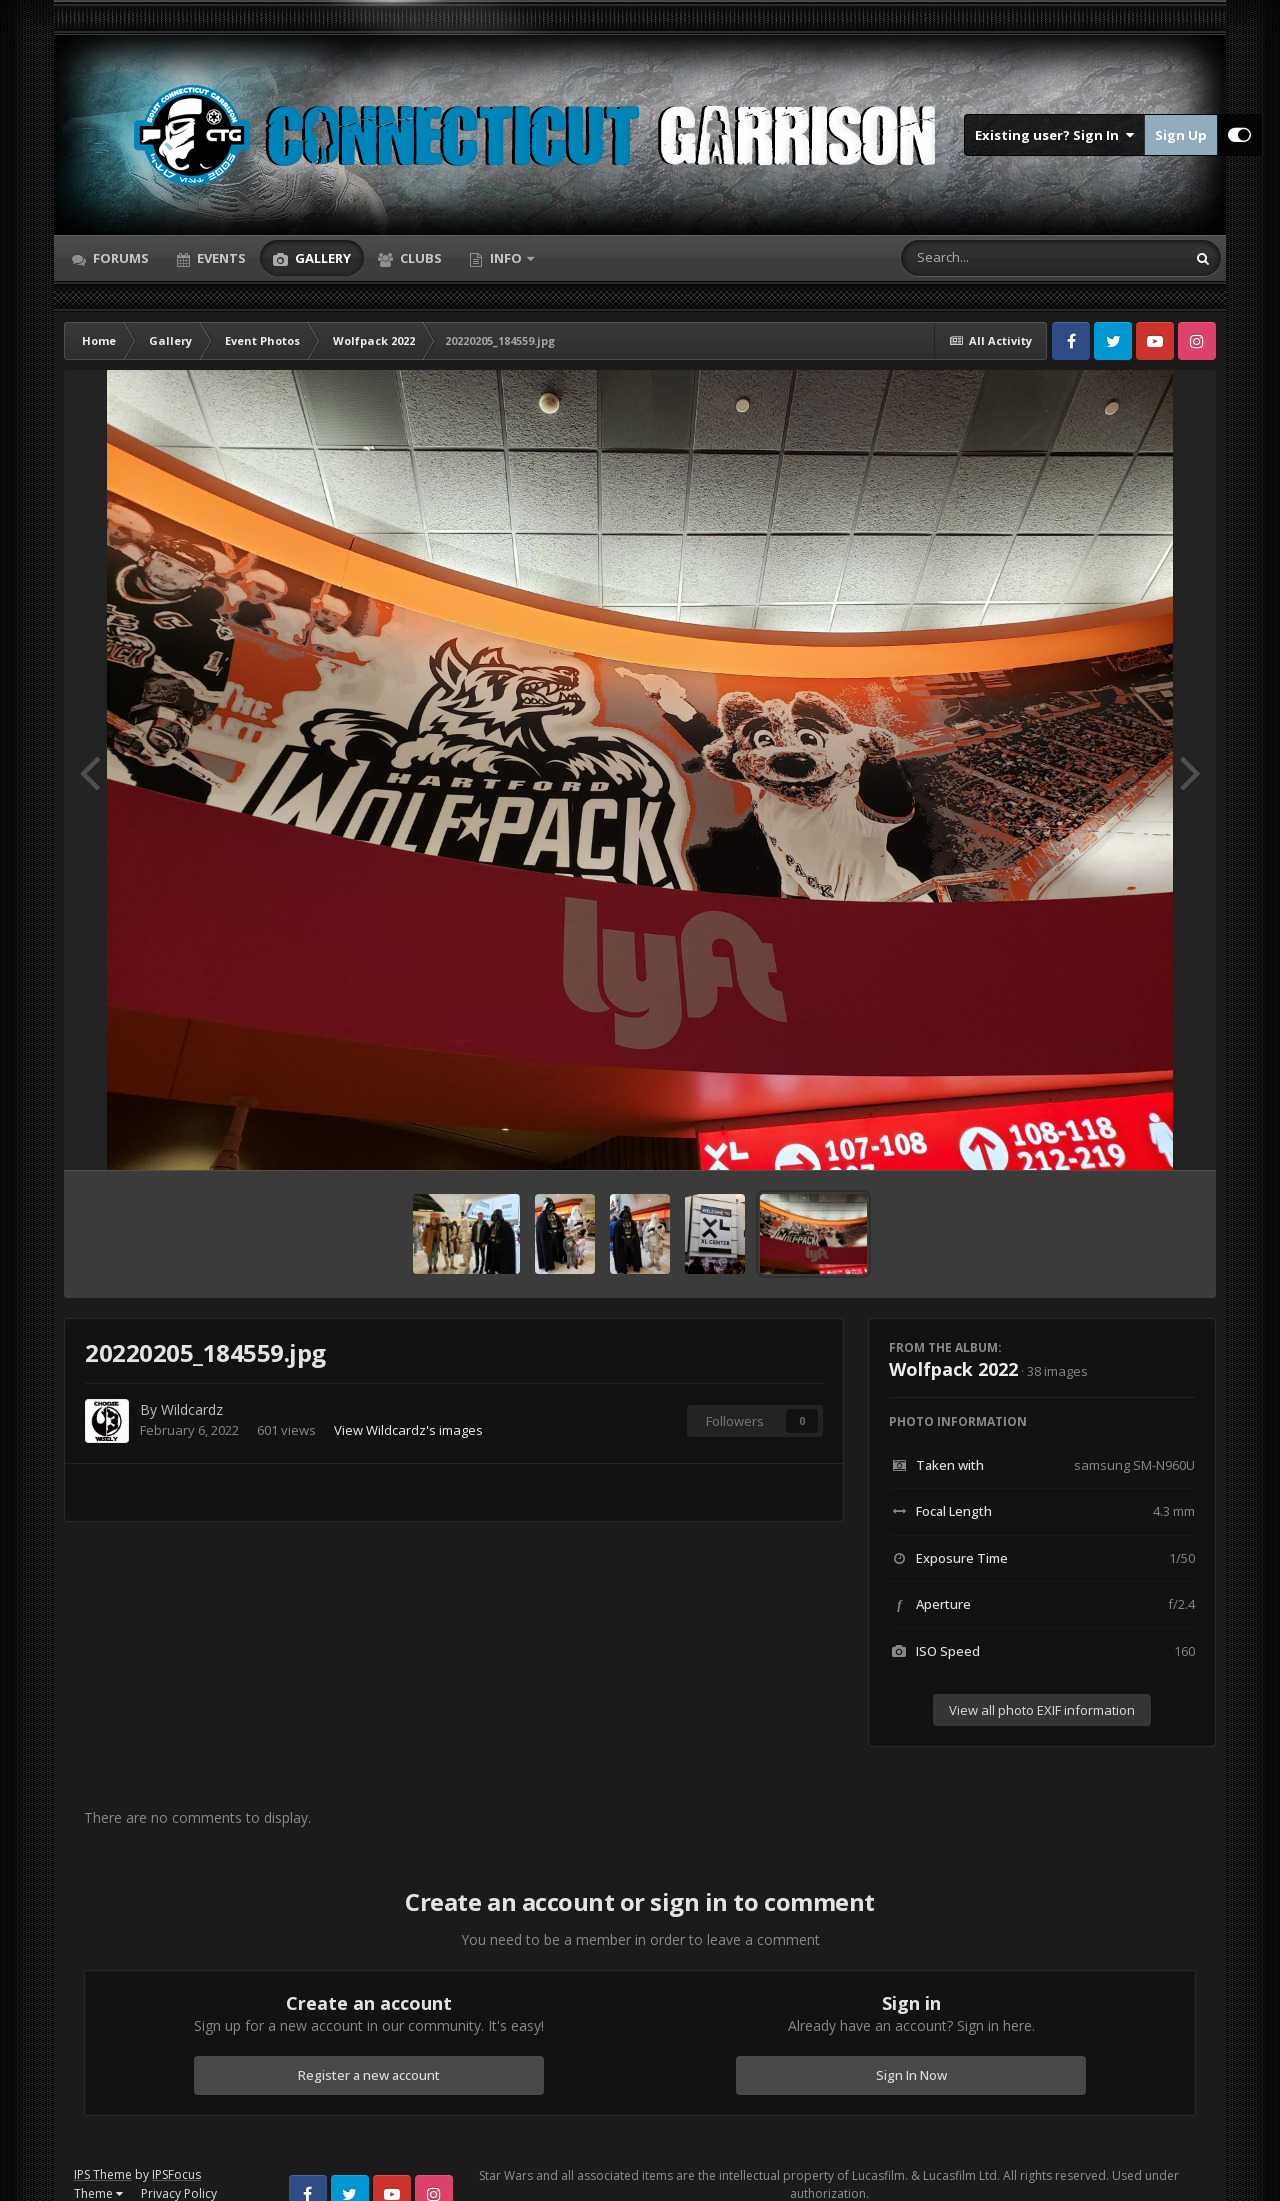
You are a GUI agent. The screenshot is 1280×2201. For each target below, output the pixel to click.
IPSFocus (176, 2174)
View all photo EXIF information (1042, 1710)
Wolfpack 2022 (953, 1369)
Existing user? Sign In (1054, 135)
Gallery (321, 258)
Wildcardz (192, 1409)
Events (220, 258)
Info (506, 258)
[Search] (991, 258)
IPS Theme (103, 2174)
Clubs (419, 258)
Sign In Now (911, 2075)
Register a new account (369, 2075)
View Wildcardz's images (408, 1430)
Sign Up (1181, 135)
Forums (119, 258)
